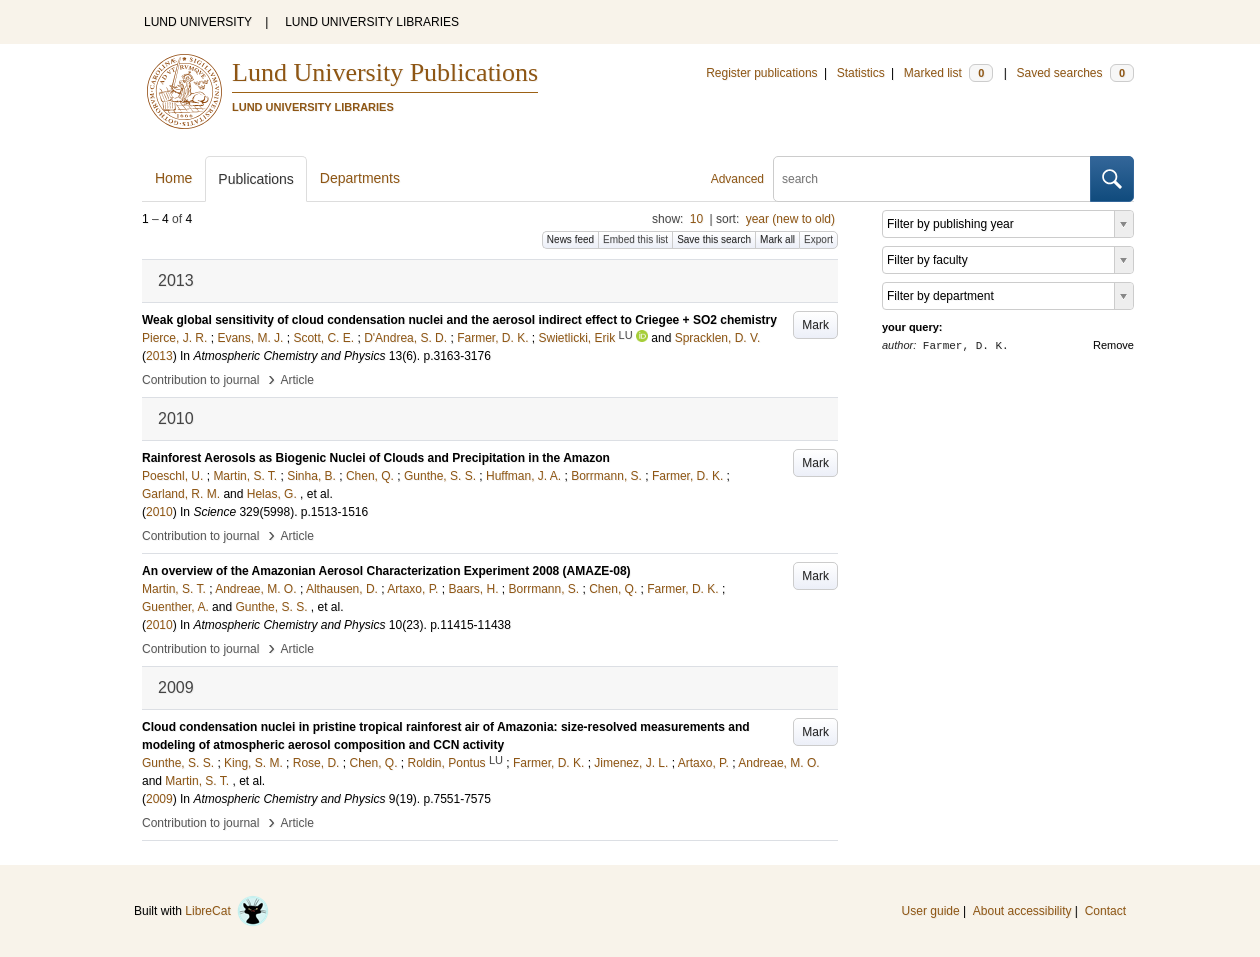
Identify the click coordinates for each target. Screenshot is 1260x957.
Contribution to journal (200, 380)
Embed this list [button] (635, 239)
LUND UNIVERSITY (198, 22)
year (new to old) (790, 219)
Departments (360, 178)
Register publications (761, 73)
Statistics (861, 73)
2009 (159, 799)
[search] (932, 179)
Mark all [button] (777, 239)
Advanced (737, 179)
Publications (256, 179)
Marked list (948, 73)
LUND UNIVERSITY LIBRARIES (372, 22)
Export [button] (818, 239)
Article (297, 380)
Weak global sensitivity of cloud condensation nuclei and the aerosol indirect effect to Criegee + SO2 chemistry (459, 320)
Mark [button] (815, 325)
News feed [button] (570, 239)
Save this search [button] (714, 239)
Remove (1113, 345)
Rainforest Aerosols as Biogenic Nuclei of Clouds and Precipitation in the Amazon (376, 458)
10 (696, 219)
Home (173, 178)
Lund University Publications (385, 72)
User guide (931, 911)
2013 (159, 356)
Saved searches (1075, 73)
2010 (159, 512)
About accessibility (1022, 911)
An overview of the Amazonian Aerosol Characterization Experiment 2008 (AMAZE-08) (386, 571)
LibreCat (227, 911)
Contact (1105, 911)
